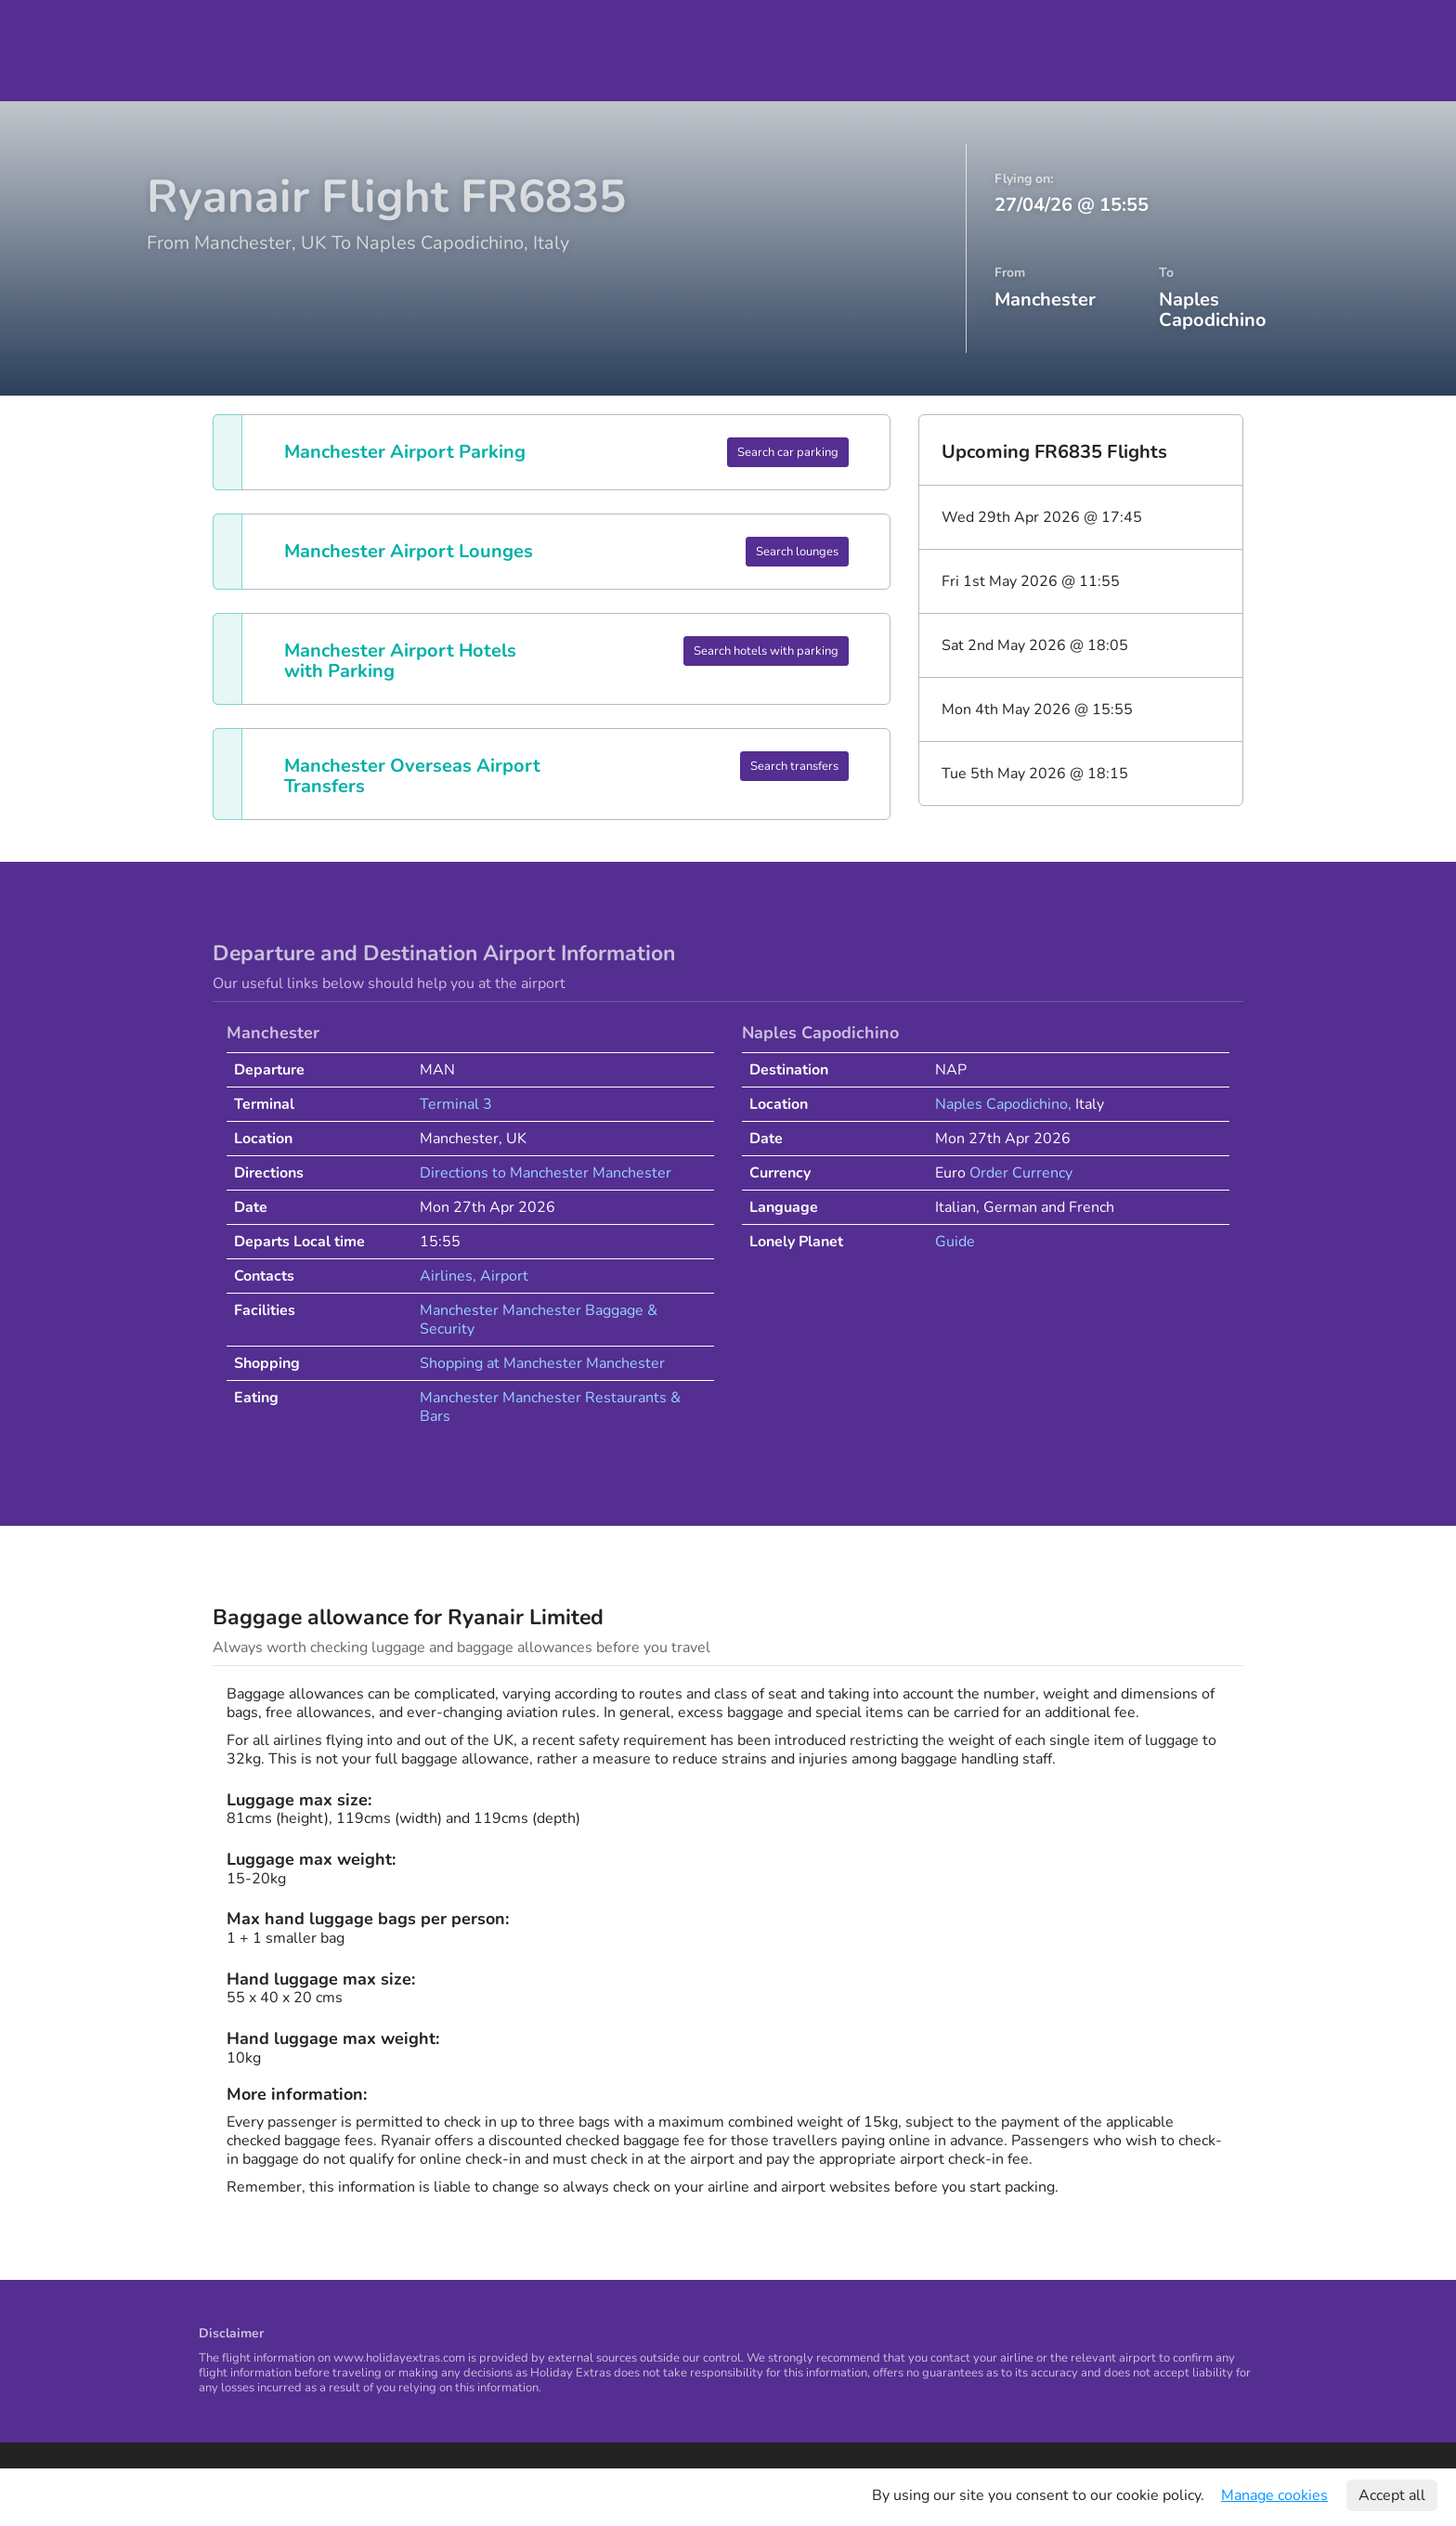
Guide (955, 1241)
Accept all (1391, 2495)
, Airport (500, 1276)
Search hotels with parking (766, 651)
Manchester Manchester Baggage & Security (538, 1319)
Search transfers (794, 766)
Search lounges (797, 551)
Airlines (446, 1276)
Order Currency (1020, 1173)
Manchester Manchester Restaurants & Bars (550, 1406)
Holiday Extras (77, 50)
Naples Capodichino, (1005, 1104)
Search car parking (787, 452)
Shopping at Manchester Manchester (542, 1363)
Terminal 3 (456, 1104)
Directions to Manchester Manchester (545, 1173)
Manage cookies (1274, 2495)
